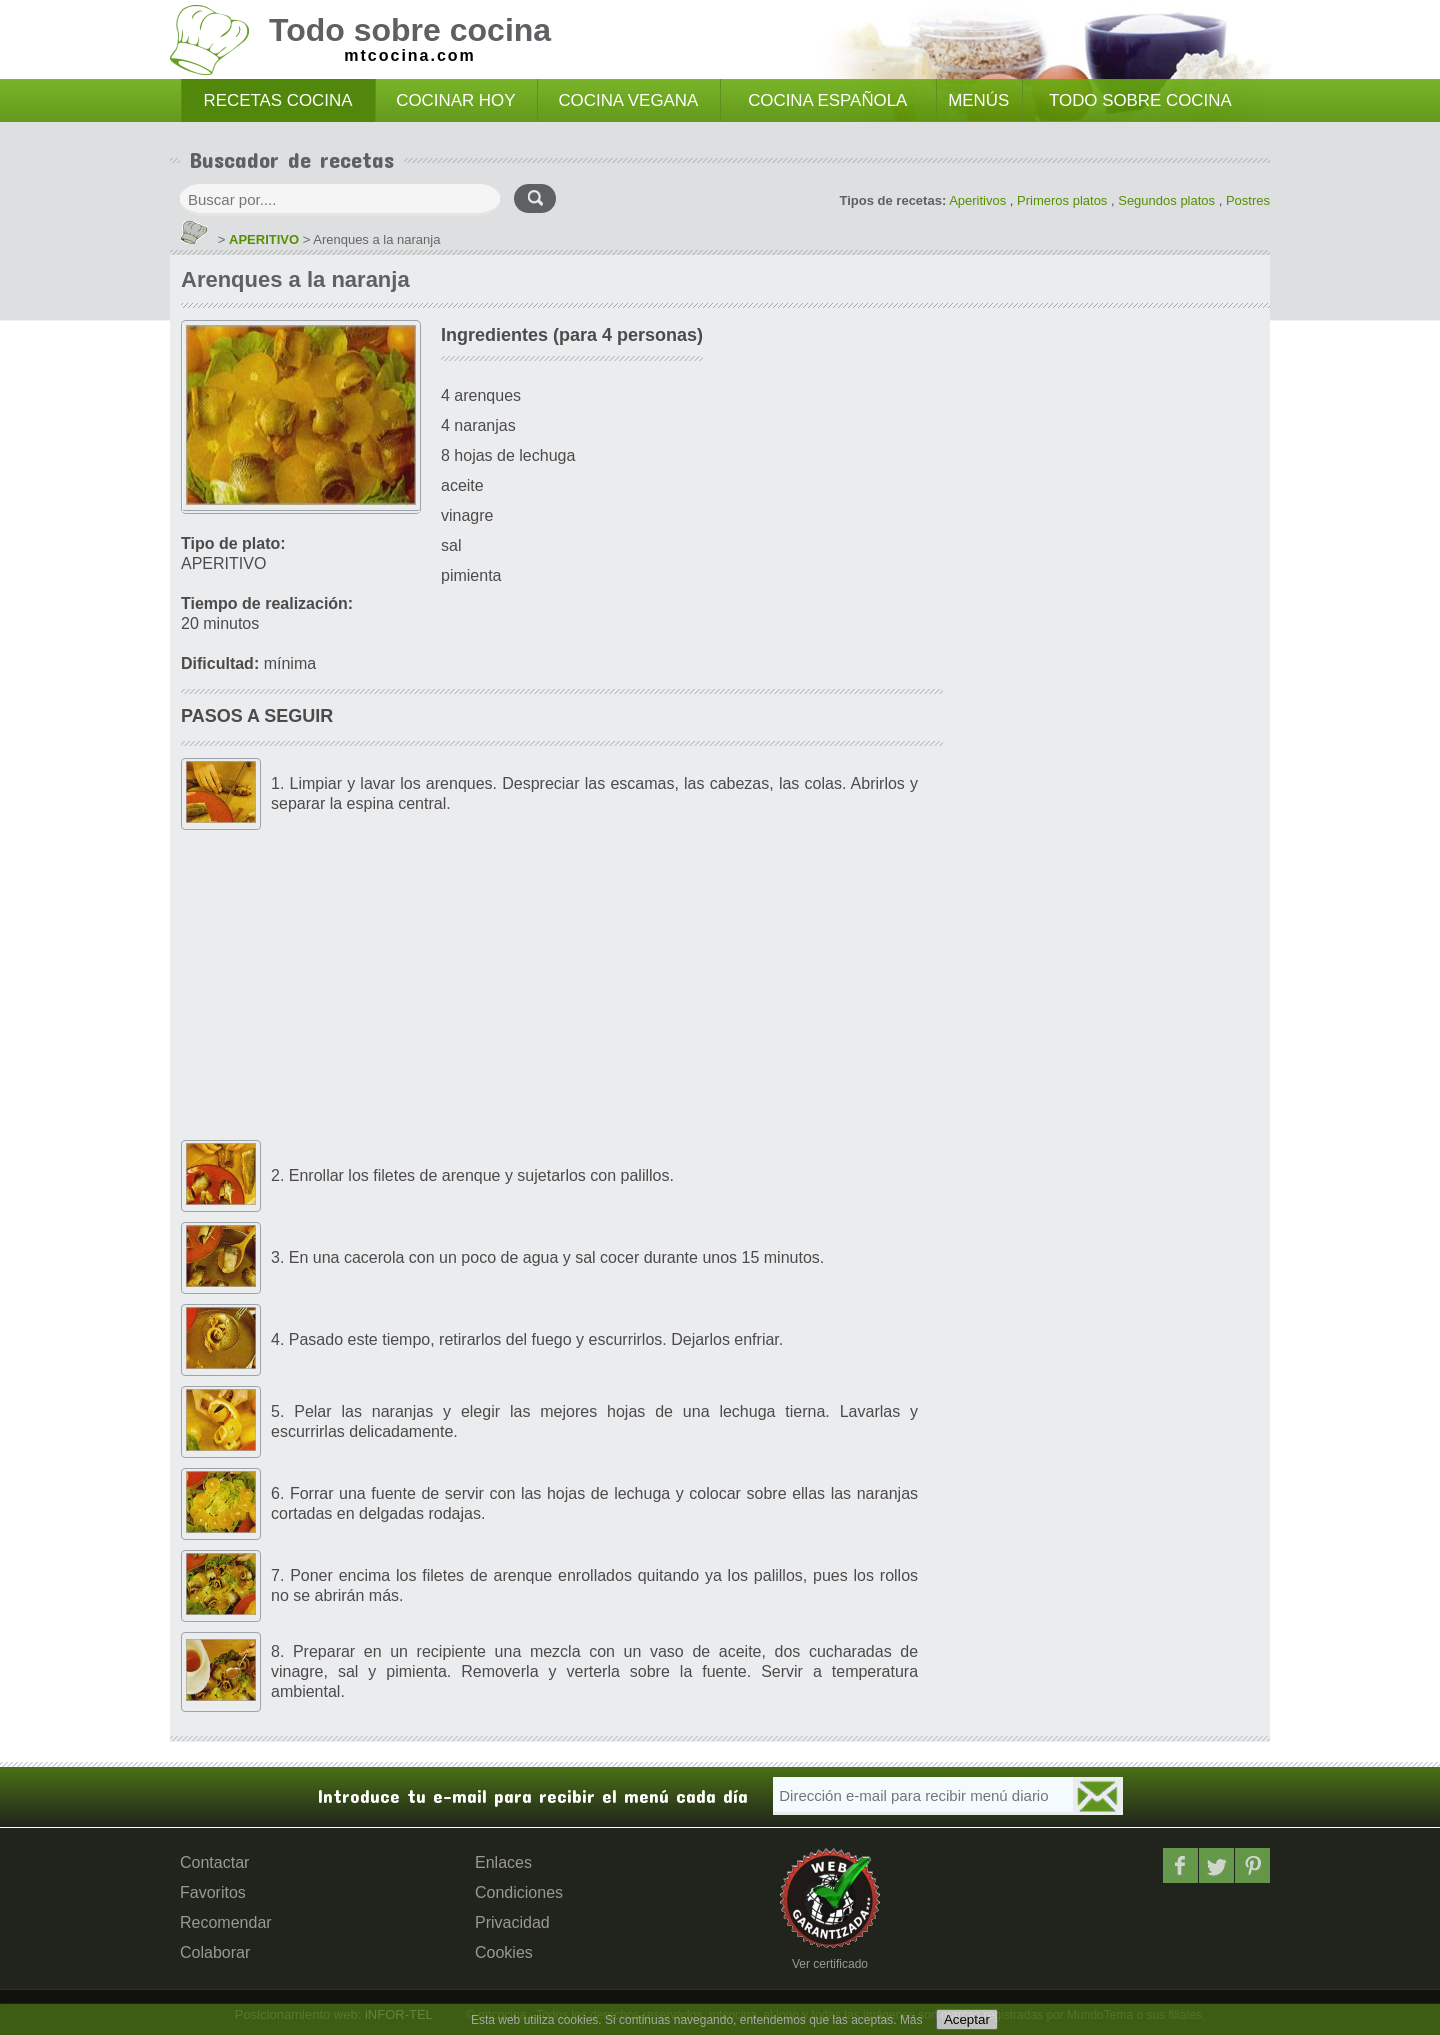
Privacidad (512, 1922)
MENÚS (978, 100)
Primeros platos (1062, 200)
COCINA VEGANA (628, 100)
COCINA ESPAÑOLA (827, 100)
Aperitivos (977, 200)
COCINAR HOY (455, 100)
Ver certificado (830, 1964)
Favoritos (213, 1892)
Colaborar (215, 1952)
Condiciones (519, 1892)
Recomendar (226, 1922)
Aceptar (967, 2019)
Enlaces (503, 1862)
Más (911, 2020)
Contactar (214, 1862)
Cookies (504, 1952)
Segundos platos (1166, 200)
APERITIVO (264, 239)
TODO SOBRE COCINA (1140, 100)
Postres (1248, 200)
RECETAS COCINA (278, 100)
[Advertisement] (562, 985)
